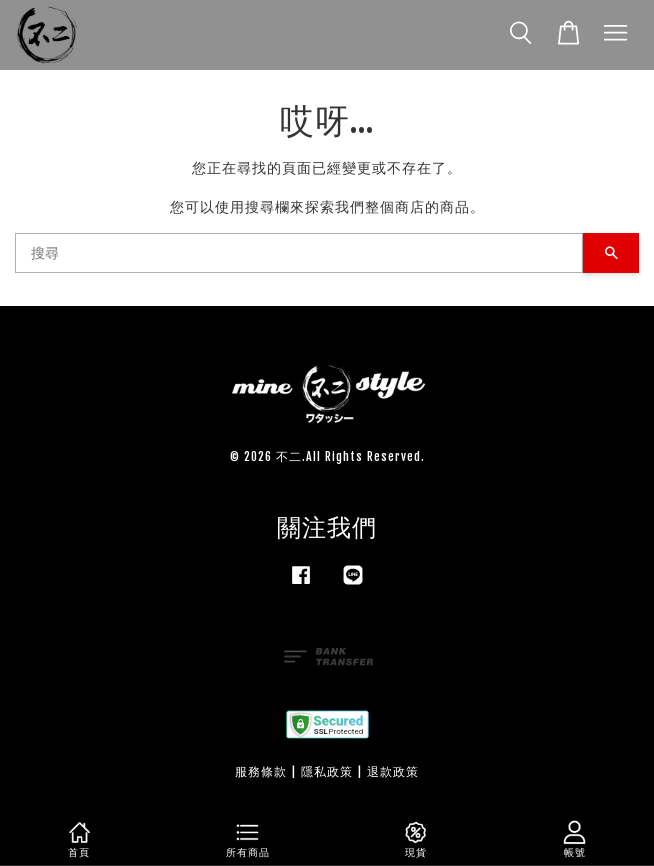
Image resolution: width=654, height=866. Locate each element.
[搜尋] (299, 253)
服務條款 (261, 771)
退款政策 (393, 771)
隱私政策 (327, 771)
